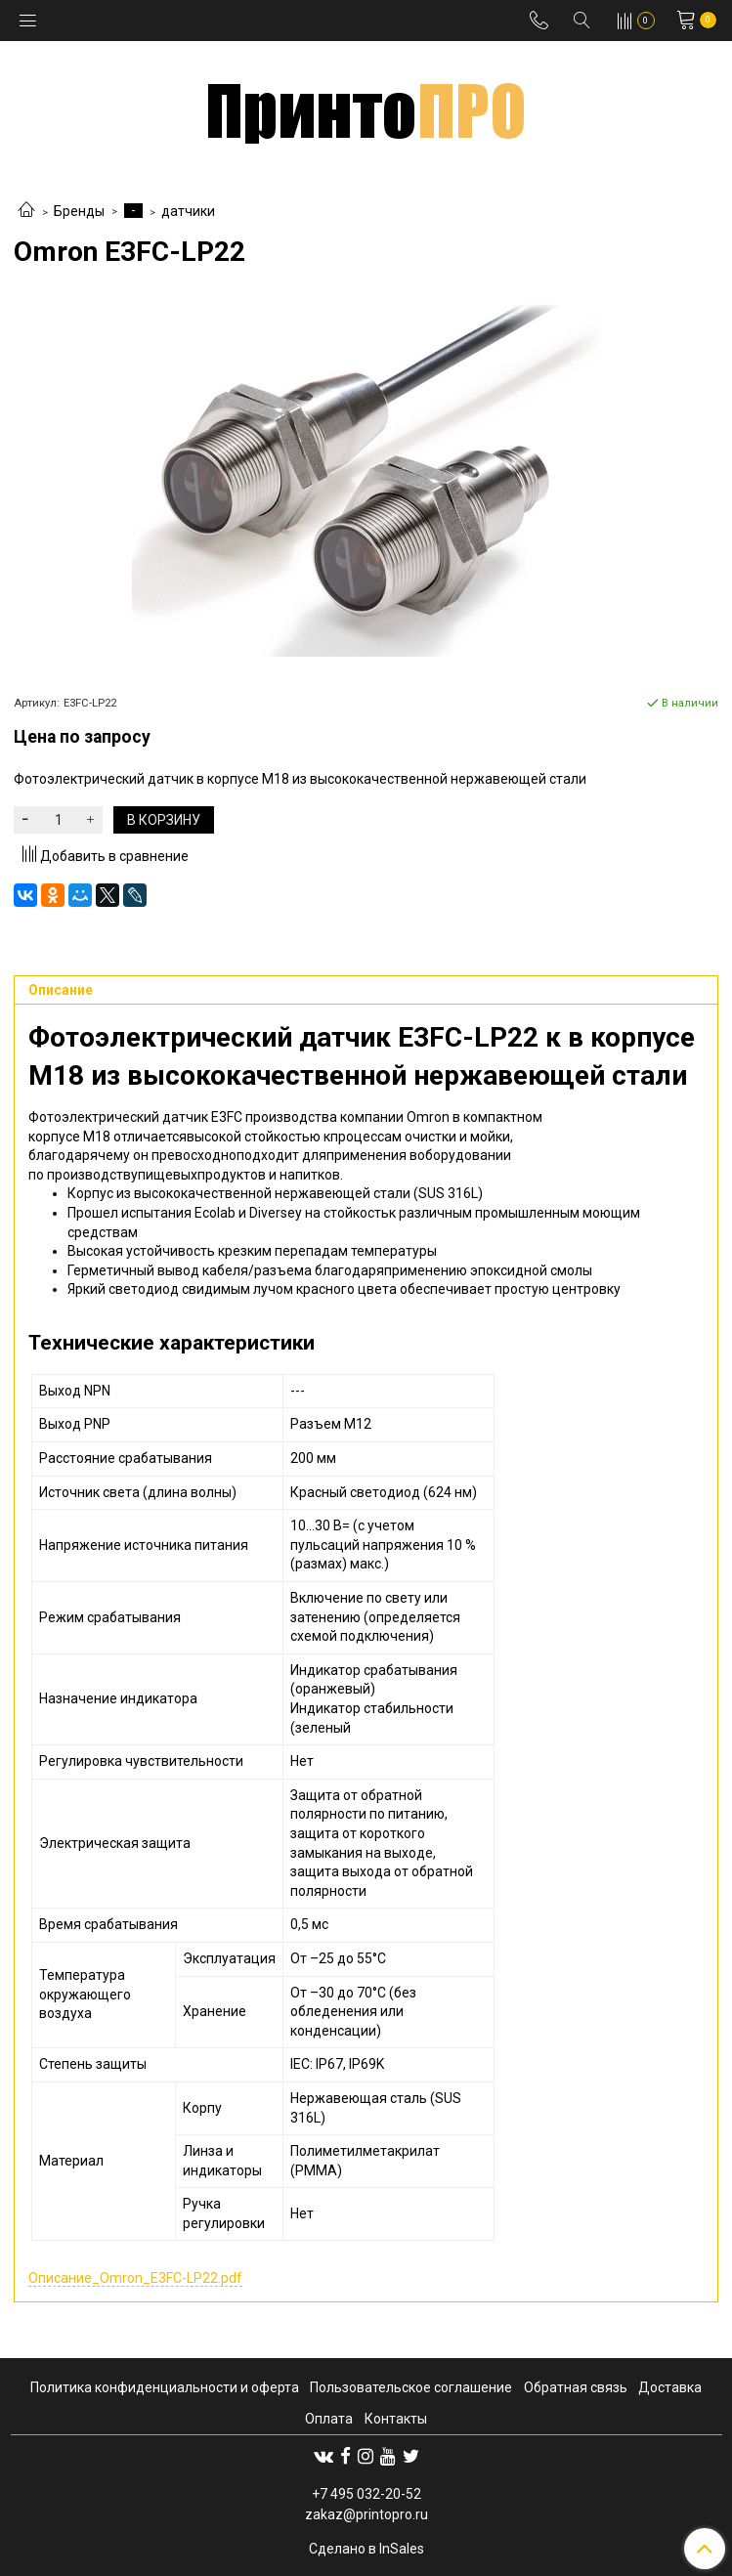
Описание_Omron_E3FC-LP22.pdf (135, 2278)
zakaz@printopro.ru (366, 2514)
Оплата (329, 2418)
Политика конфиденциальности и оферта (164, 2387)
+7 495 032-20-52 (366, 2494)
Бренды (79, 211)
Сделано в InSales (366, 2548)
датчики (188, 211)
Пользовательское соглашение (411, 2387)
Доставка (670, 2387)
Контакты (396, 2418)
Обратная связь (575, 2387)
